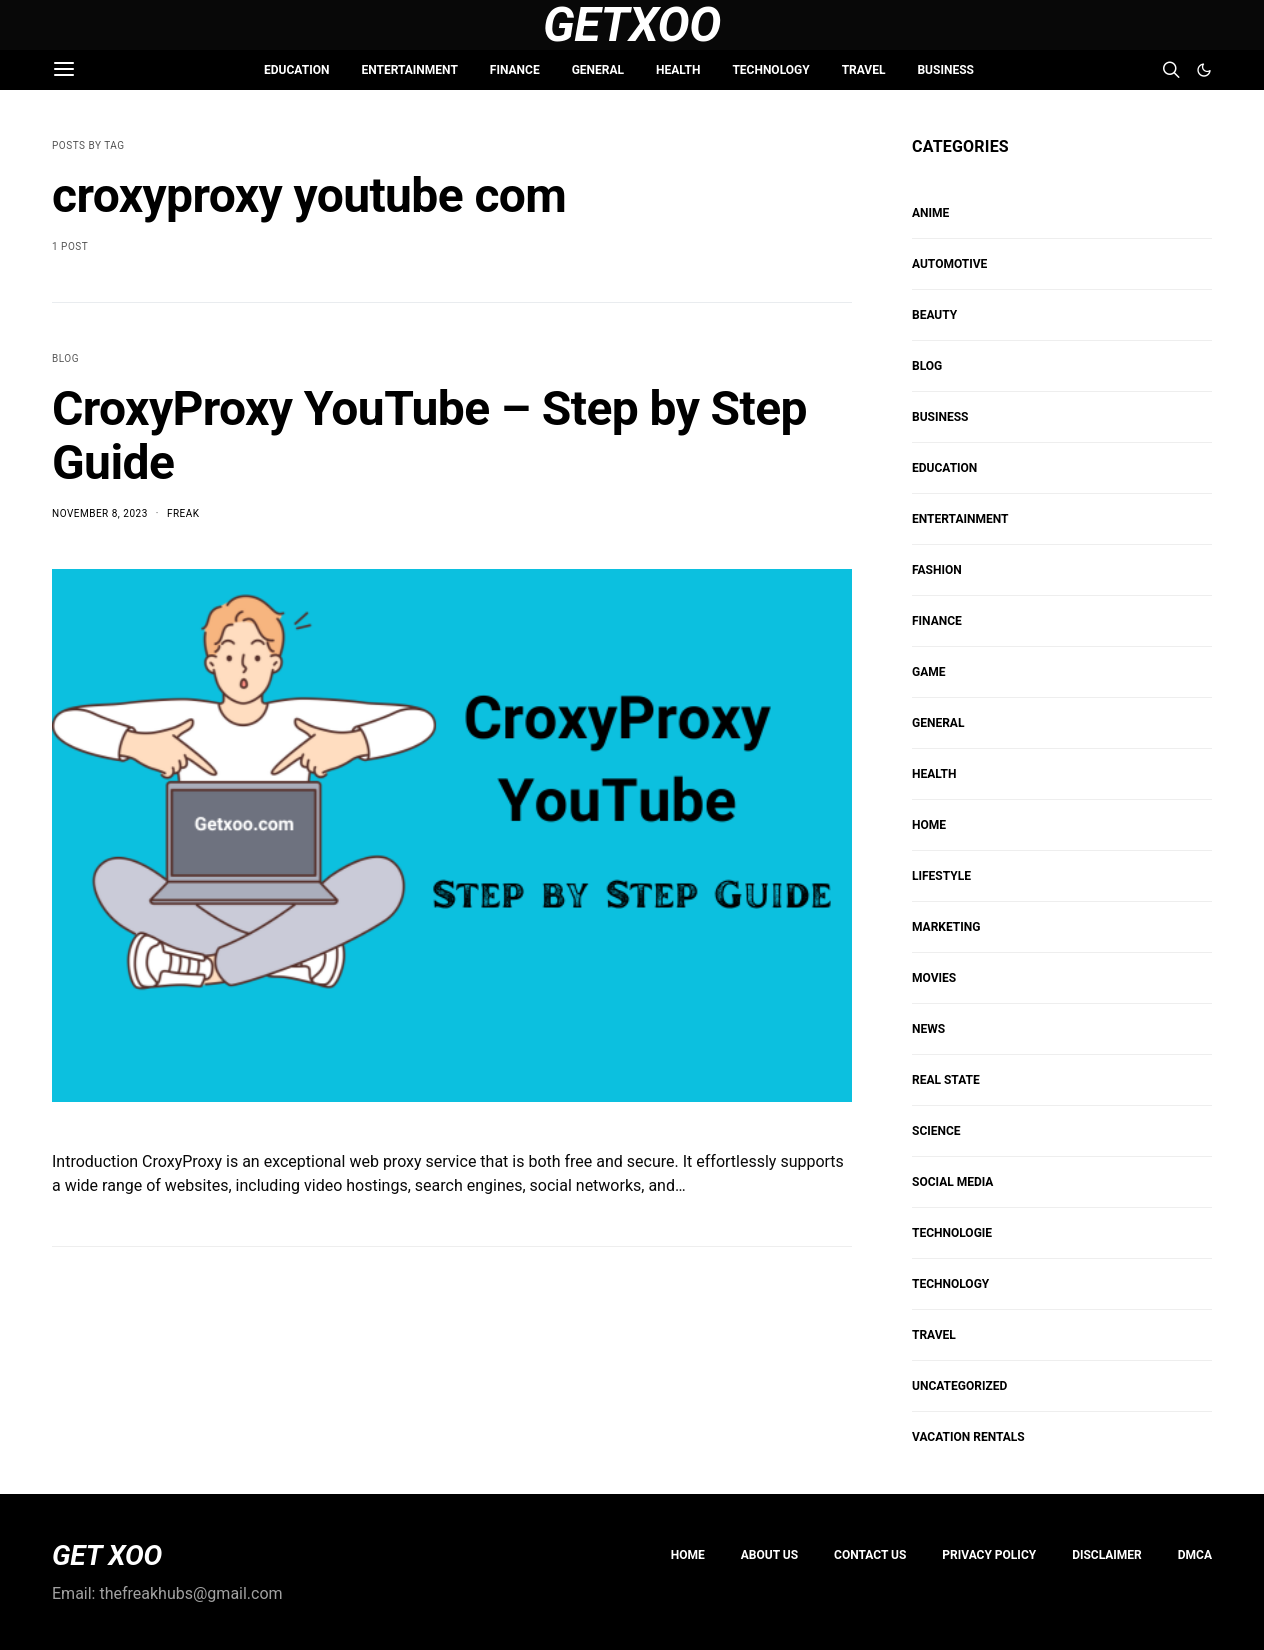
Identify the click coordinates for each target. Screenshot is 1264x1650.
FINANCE (515, 70)
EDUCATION (296, 70)
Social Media (952, 1182)
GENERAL (598, 70)
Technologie (952, 1233)
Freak (183, 513)
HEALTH (678, 70)
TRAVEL (864, 70)
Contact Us (870, 1555)
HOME (929, 825)
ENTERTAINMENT (409, 70)
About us (769, 1555)
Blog (65, 358)
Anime (930, 213)
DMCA (1195, 1555)
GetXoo (632, 25)
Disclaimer (1107, 1555)
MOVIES (934, 978)
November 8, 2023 (100, 513)
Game (929, 672)
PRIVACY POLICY (989, 1555)
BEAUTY (934, 315)
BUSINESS (945, 70)
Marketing (946, 927)
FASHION (937, 570)
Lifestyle (941, 876)
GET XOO (107, 1556)
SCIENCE (936, 1131)
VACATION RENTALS (968, 1437)
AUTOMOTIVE (949, 264)
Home (688, 1555)
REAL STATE (946, 1080)
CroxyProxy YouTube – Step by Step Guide (429, 435)
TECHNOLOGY (770, 70)
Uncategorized (959, 1386)
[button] (1204, 70)
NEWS (928, 1029)
